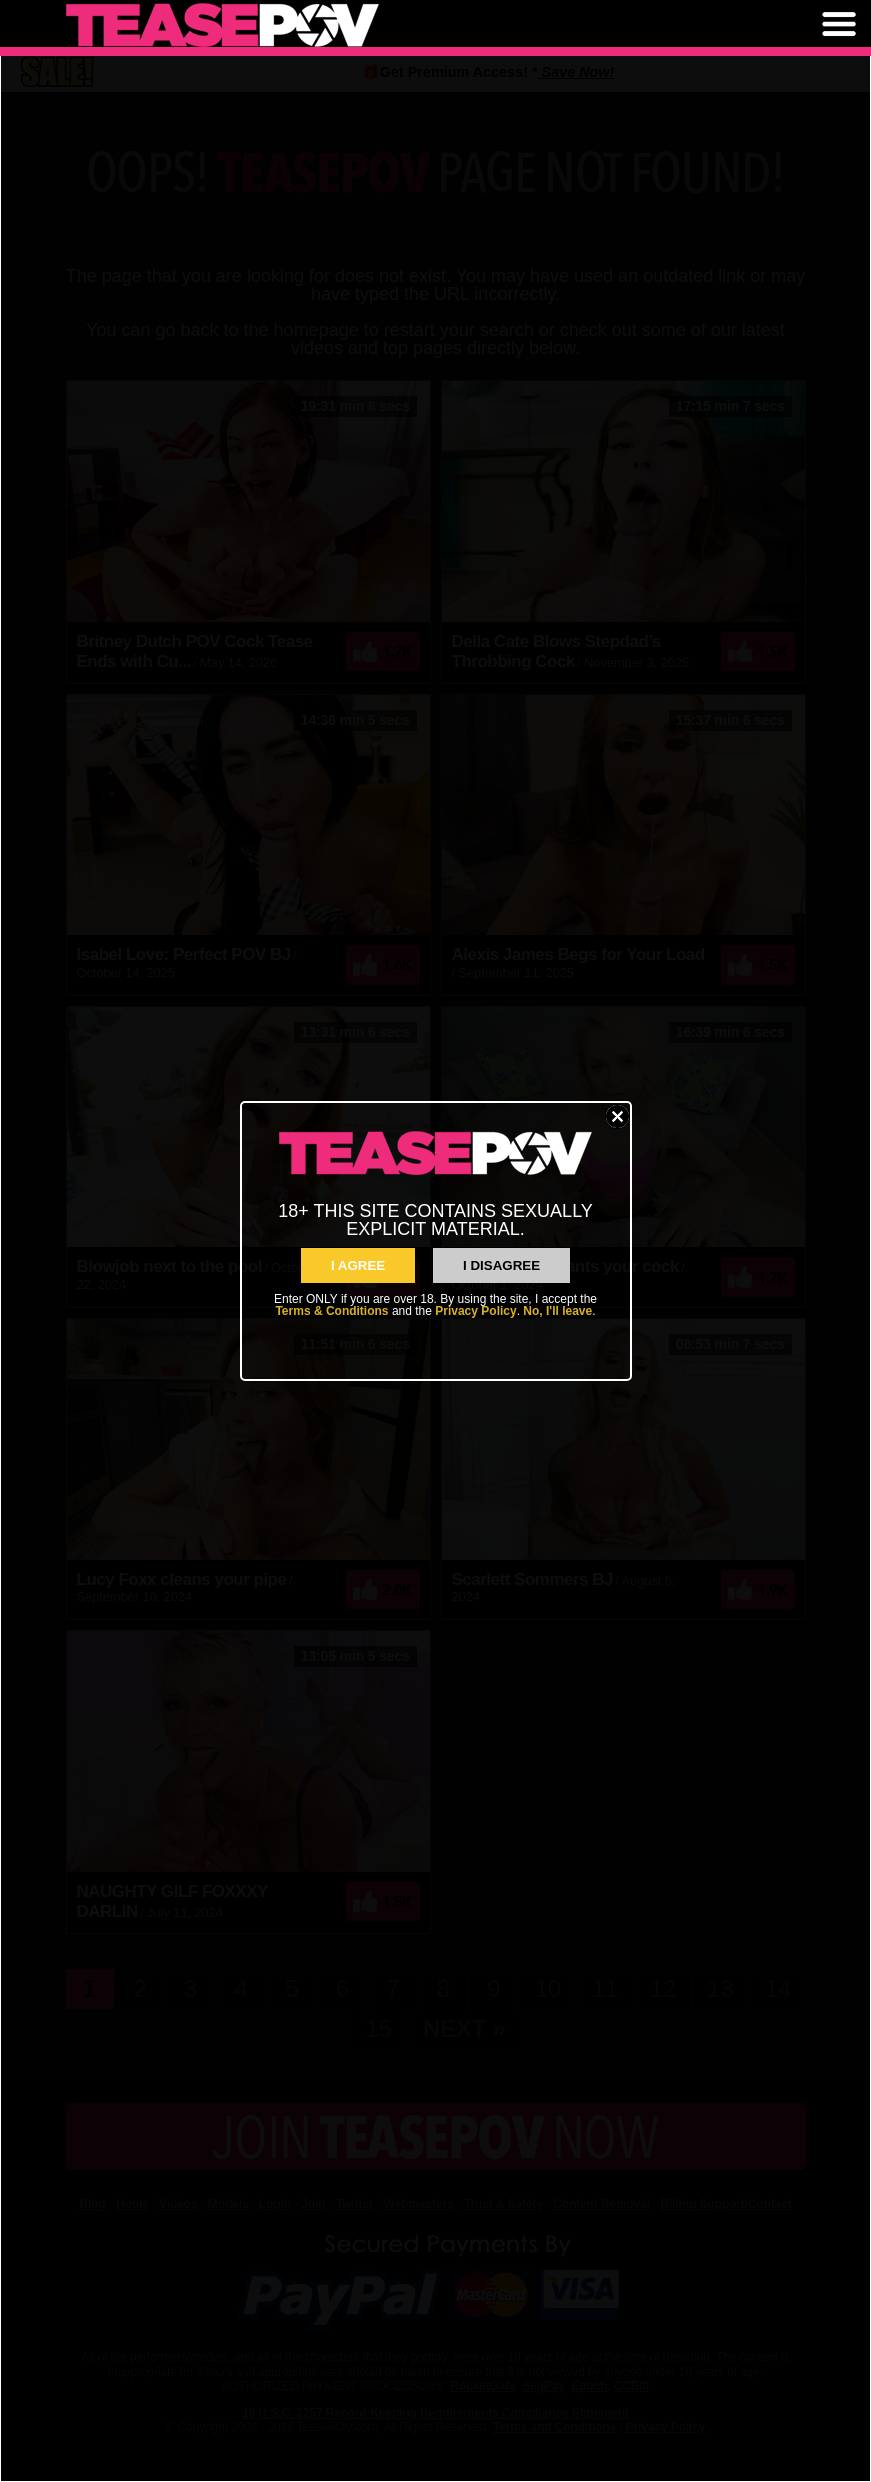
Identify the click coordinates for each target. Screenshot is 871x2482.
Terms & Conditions (331, 1311)
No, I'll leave (557, 1311)
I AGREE (358, 1265)
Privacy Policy (475, 1311)
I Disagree (501, 1265)
